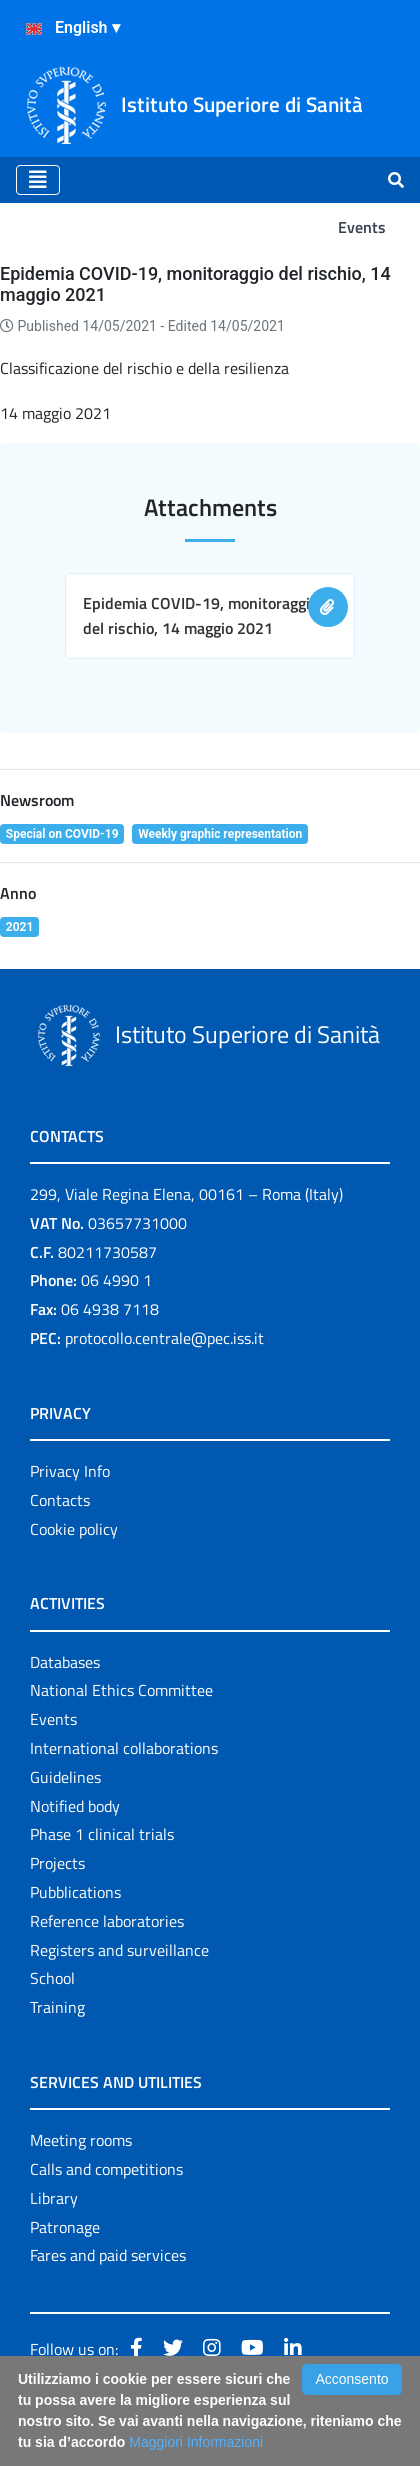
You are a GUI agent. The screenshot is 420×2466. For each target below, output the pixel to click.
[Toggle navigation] (38, 180)
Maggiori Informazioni (196, 2442)
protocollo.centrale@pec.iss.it (164, 1338)
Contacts (60, 1500)
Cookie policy (74, 1529)
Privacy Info (70, 1471)
